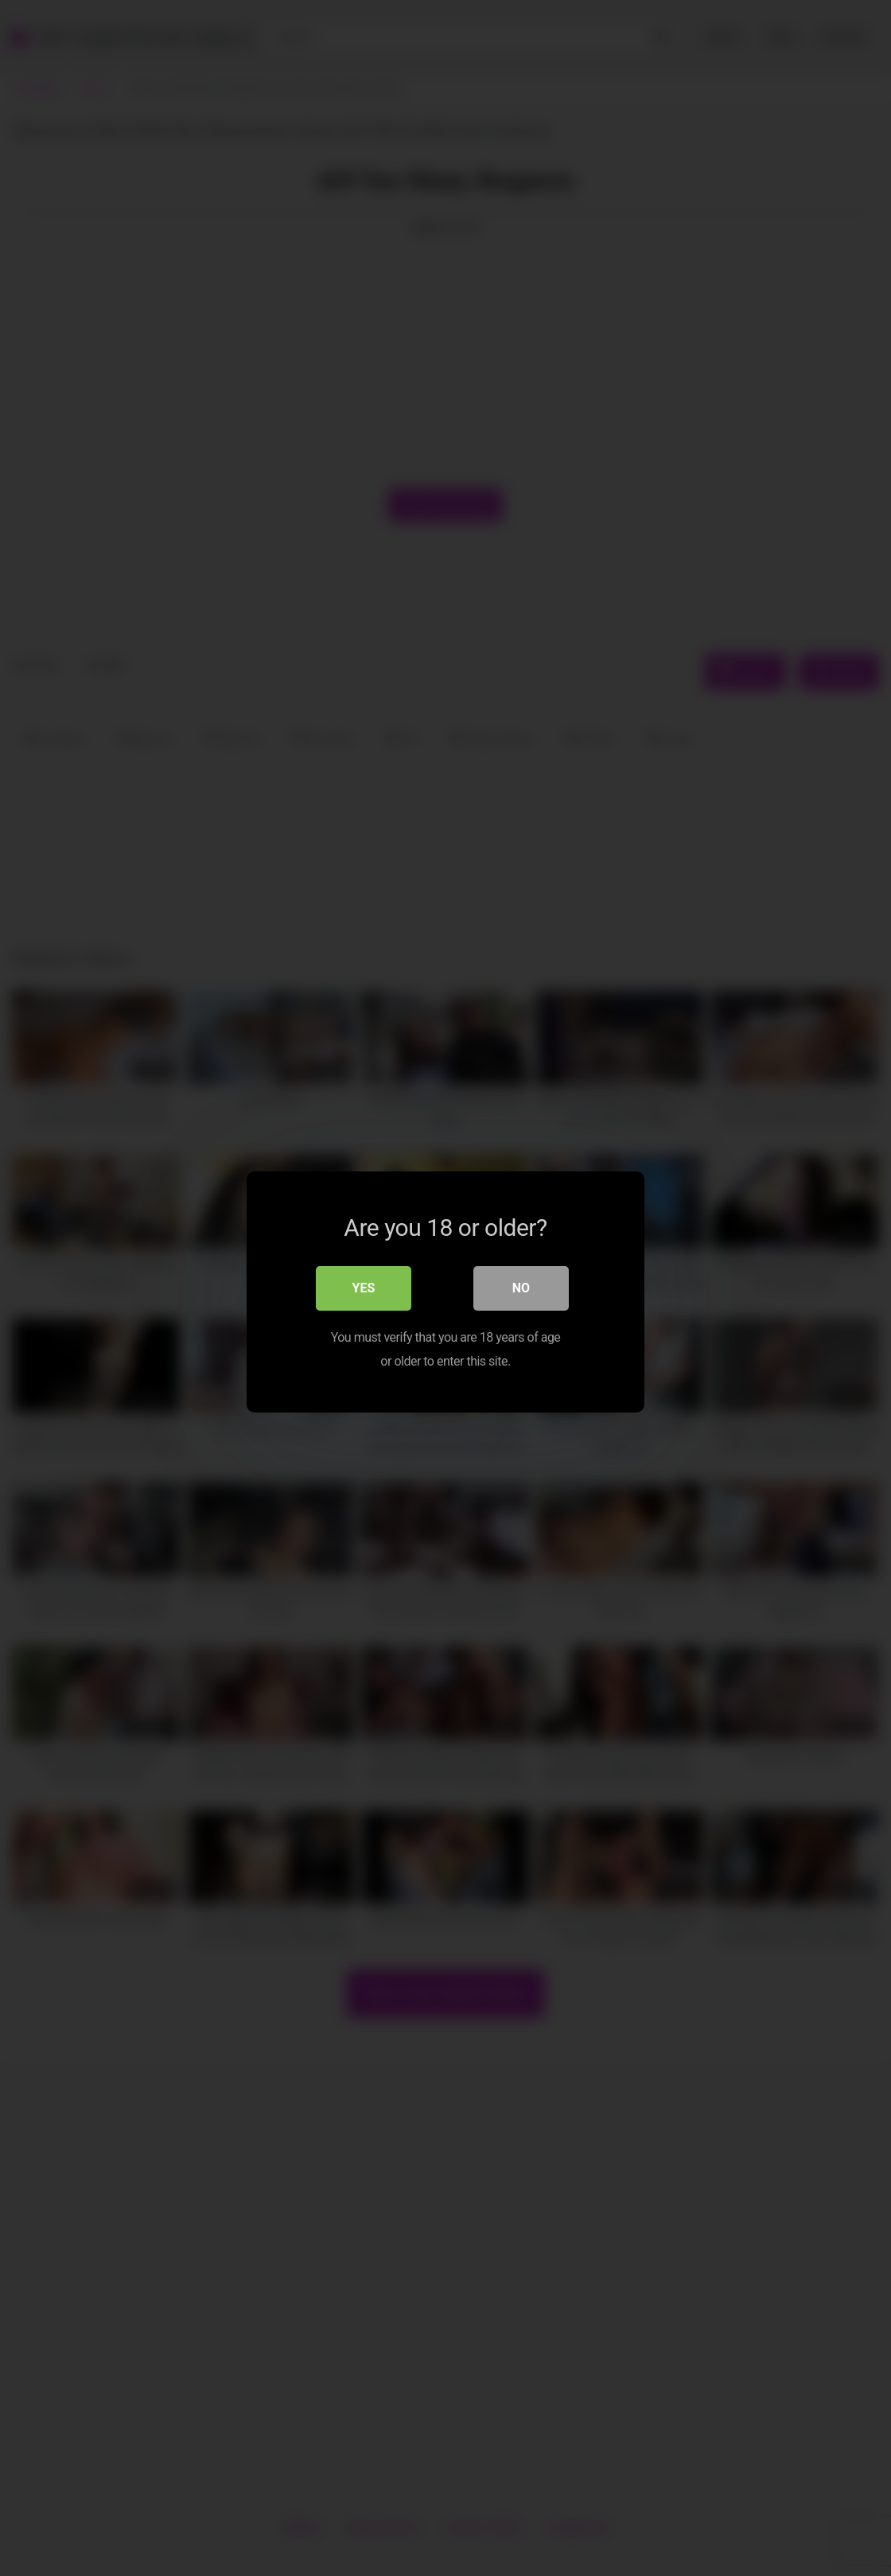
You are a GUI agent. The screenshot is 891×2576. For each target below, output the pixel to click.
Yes (363, 1284)
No (521, 1284)
